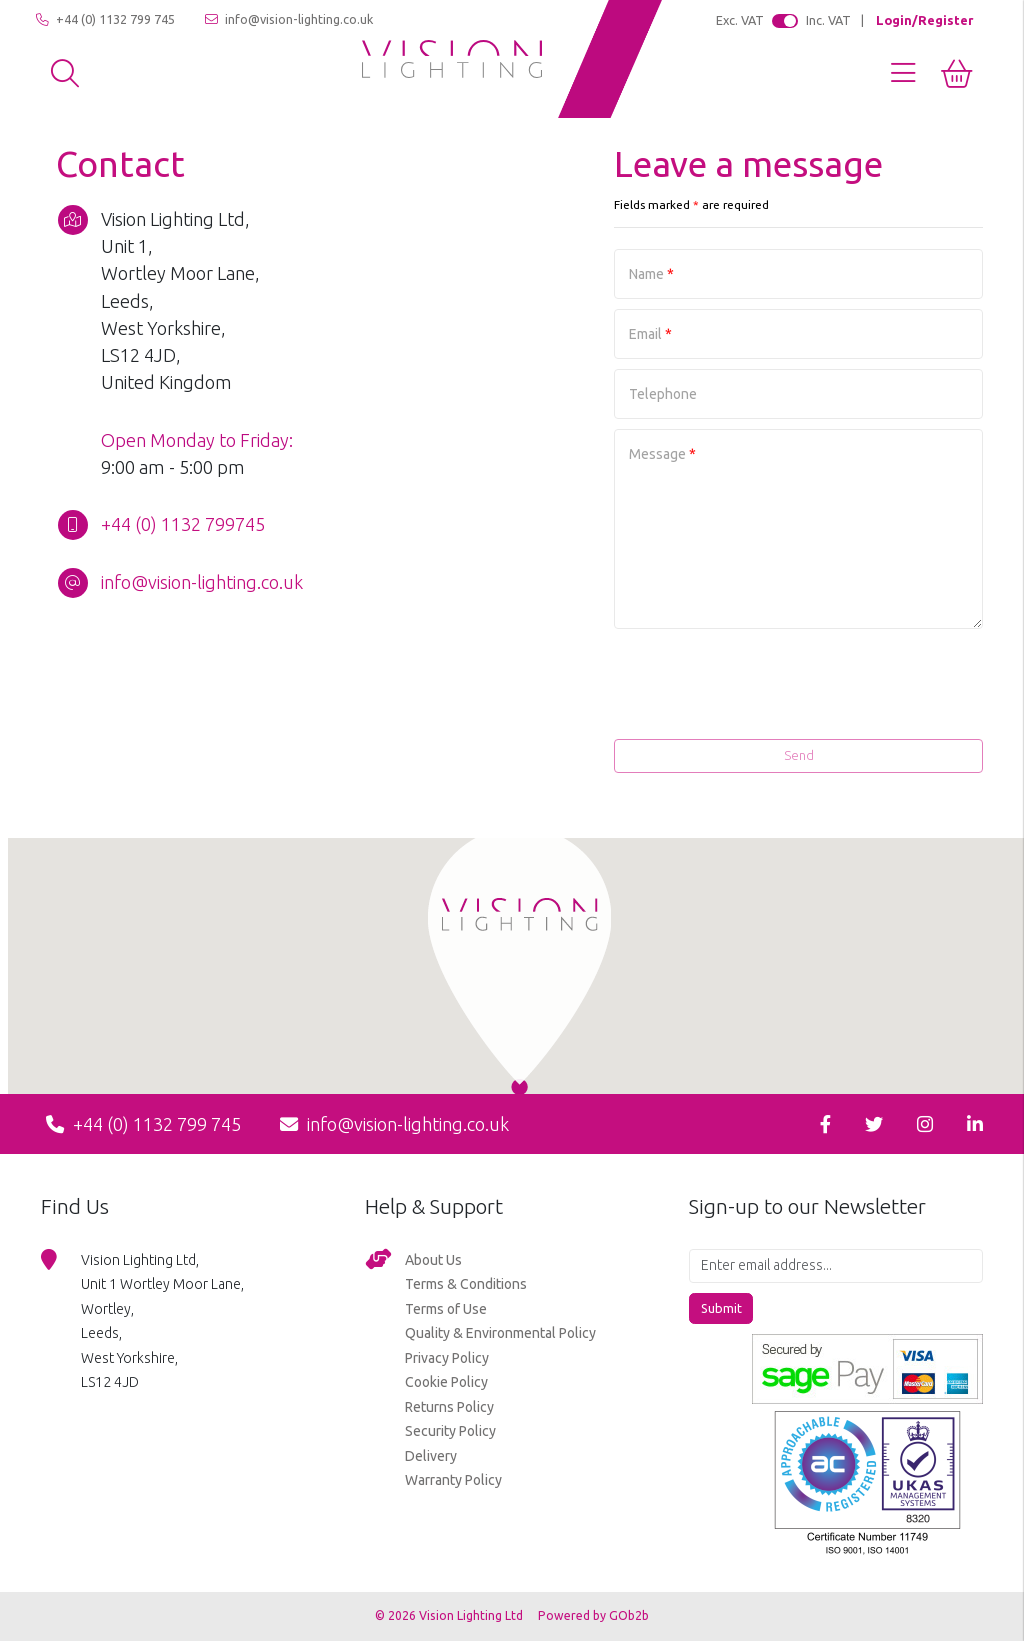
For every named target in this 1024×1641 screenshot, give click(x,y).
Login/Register (924, 20)
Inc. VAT (828, 20)
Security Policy (450, 1431)
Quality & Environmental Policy (500, 1333)
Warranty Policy (453, 1480)
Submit (721, 1308)
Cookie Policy (446, 1382)
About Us (433, 1260)
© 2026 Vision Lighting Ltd (450, 1615)
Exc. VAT (740, 20)
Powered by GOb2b (593, 1615)
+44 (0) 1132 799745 (183, 524)
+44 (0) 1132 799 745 (105, 19)
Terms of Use (446, 1309)
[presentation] (831, 693)
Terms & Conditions (466, 1284)
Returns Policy (449, 1407)
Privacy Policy (447, 1358)
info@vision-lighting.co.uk (289, 19)
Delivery (431, 1456)
